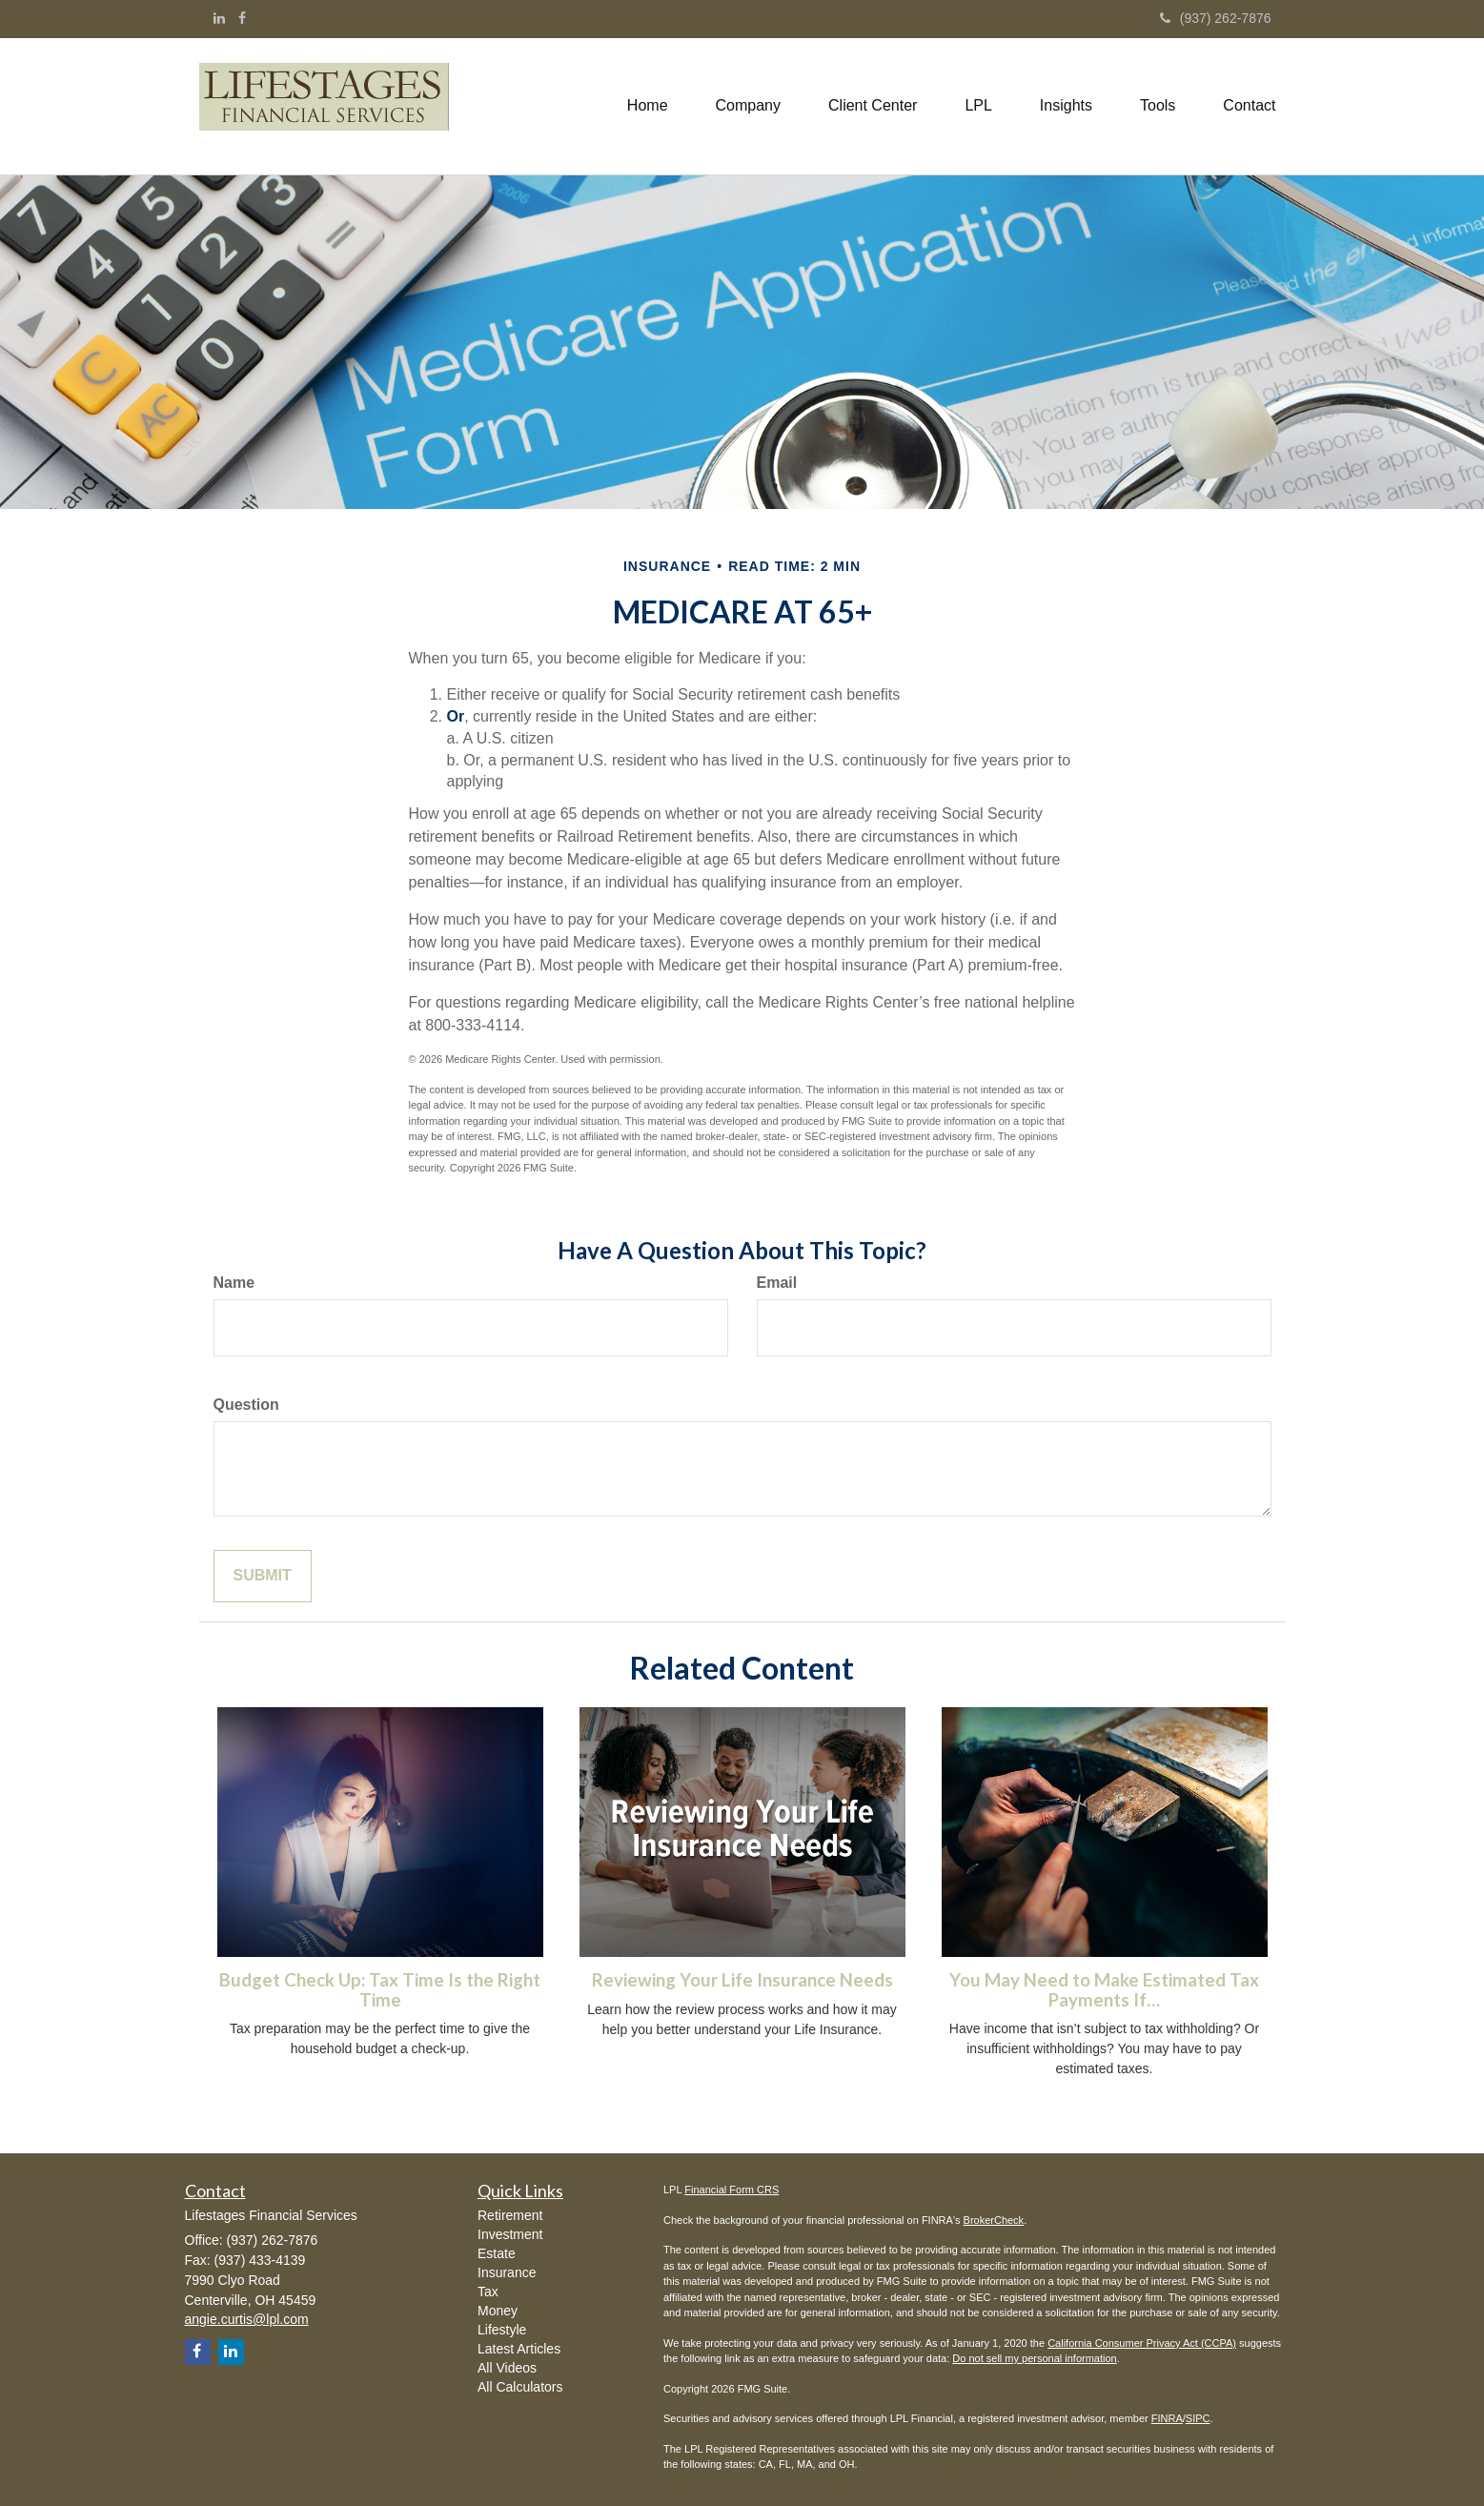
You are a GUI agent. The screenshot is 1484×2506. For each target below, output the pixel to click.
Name (234, 1282)
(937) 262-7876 (1215, 18)
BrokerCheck (994, 2220)
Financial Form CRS (731, 2189)
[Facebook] (242, 18)
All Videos (507, 2367)
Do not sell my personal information (1034, 2358)
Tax (488, 2291)
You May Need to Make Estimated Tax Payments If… (1104, 1989)
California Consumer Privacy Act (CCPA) (1141, 2343)
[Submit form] (262, 1576)
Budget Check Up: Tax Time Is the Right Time (379, 1989)
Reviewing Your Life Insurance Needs (742, 1979)
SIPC (1198, 2418)
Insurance (507, 2272)
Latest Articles (519, 2348)
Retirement (510, 2215)
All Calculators (520, 2386)
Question (246, 1404)
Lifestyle (502, 2329)
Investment (510, 2234)
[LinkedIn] (219, 18)
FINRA (1167, 2418)
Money (498, 2310)
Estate (497, 2253)
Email (777, 1282)
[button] (748, 106)
